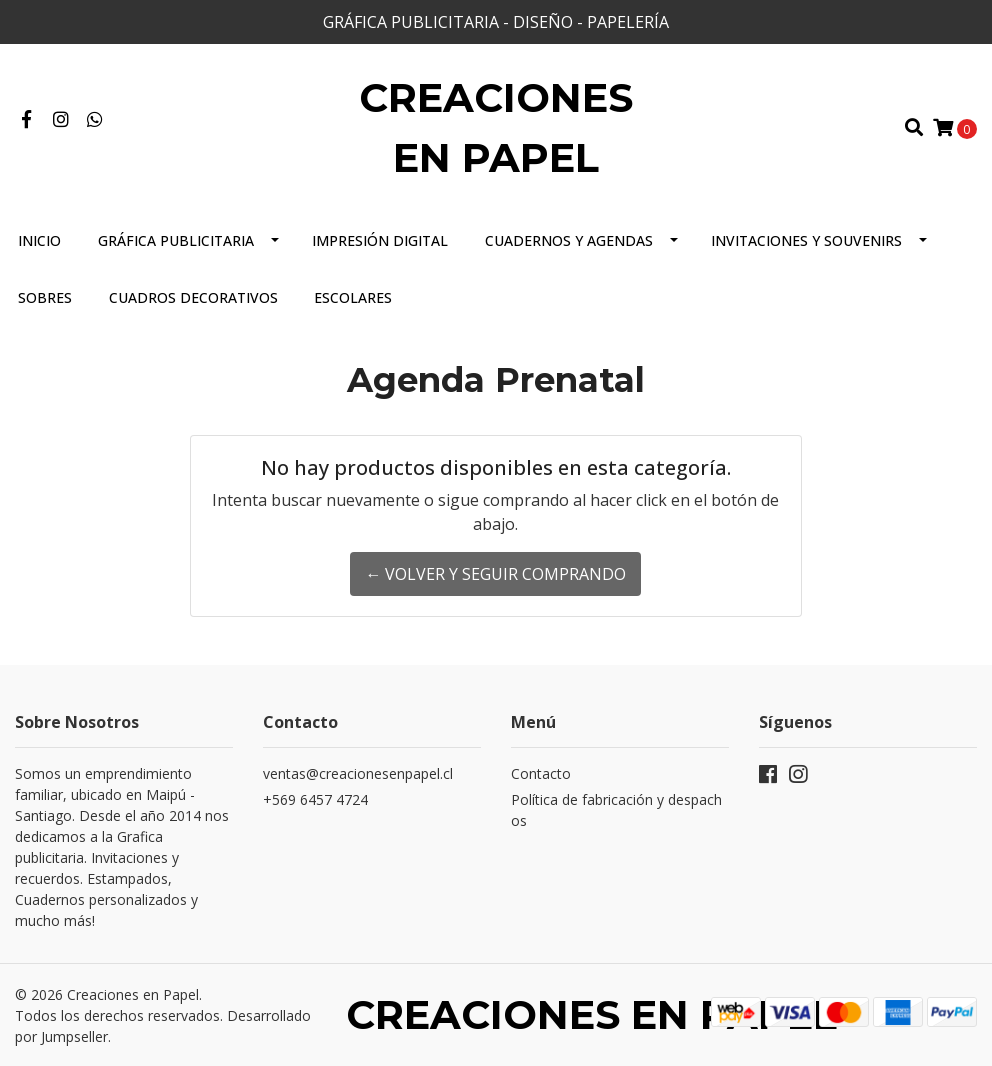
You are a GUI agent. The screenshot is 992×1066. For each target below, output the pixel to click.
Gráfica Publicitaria (176, 240)
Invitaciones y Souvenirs (806, 240)
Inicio (39, 240)
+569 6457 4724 (315, 799)
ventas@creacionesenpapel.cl (358, 773)
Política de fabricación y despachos (616, 810)
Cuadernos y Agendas (569, 240)
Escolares (353, 297)
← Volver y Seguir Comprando (495, 574)
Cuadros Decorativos (193, 297)
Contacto (541, 773)
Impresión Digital (380, 240)
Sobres (45, 297)
